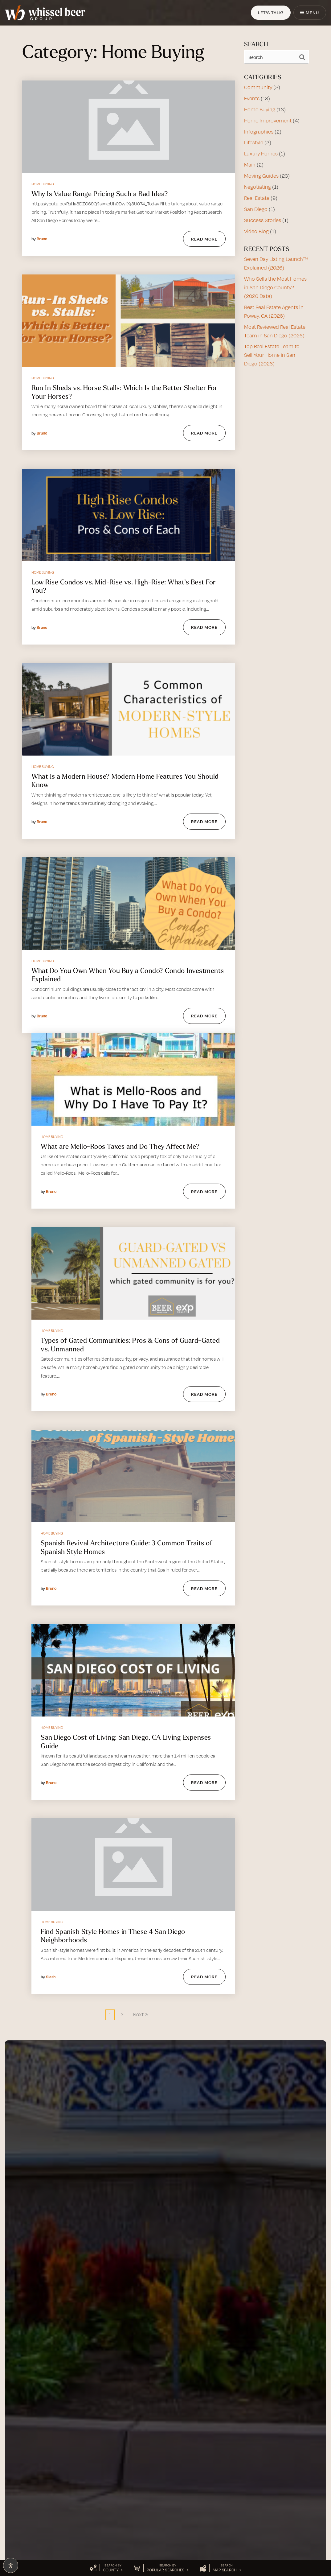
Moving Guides (261, 176)
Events (251, 98)
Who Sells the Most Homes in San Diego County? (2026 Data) (275, 287)
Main (249, 165)
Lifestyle (253, 142)
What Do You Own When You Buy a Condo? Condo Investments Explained (127, 974)
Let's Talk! (270, 12)
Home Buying (42, 184)
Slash (50, 1976)
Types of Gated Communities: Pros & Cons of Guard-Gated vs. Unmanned (130, 1344)
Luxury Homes (261, 153)
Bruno (42, 238)
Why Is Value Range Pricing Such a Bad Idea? (99, 193)
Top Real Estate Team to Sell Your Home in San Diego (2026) (272, 355)
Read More (204, 239)
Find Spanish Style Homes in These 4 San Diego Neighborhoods (113, 1935)
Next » (140, 2014)
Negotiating (257, 187)
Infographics (258, 132)
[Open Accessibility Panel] (10, 2565)
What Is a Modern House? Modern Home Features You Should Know (125, 780)
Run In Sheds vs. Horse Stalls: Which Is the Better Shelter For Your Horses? (124, 392)
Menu (309, 12)
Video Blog (256, 231)
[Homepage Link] (45, 12)
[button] (106, 2568)
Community (258, 87)
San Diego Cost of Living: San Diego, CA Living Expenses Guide (126, 1741)
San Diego (256, 209)
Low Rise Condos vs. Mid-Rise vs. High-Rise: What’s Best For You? (123, 586)
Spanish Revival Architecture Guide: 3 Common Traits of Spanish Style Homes (126, 1547)
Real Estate (256, 198)
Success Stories (262, 220)
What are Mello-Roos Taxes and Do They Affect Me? (120, 1146)
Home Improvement (268, 120)
